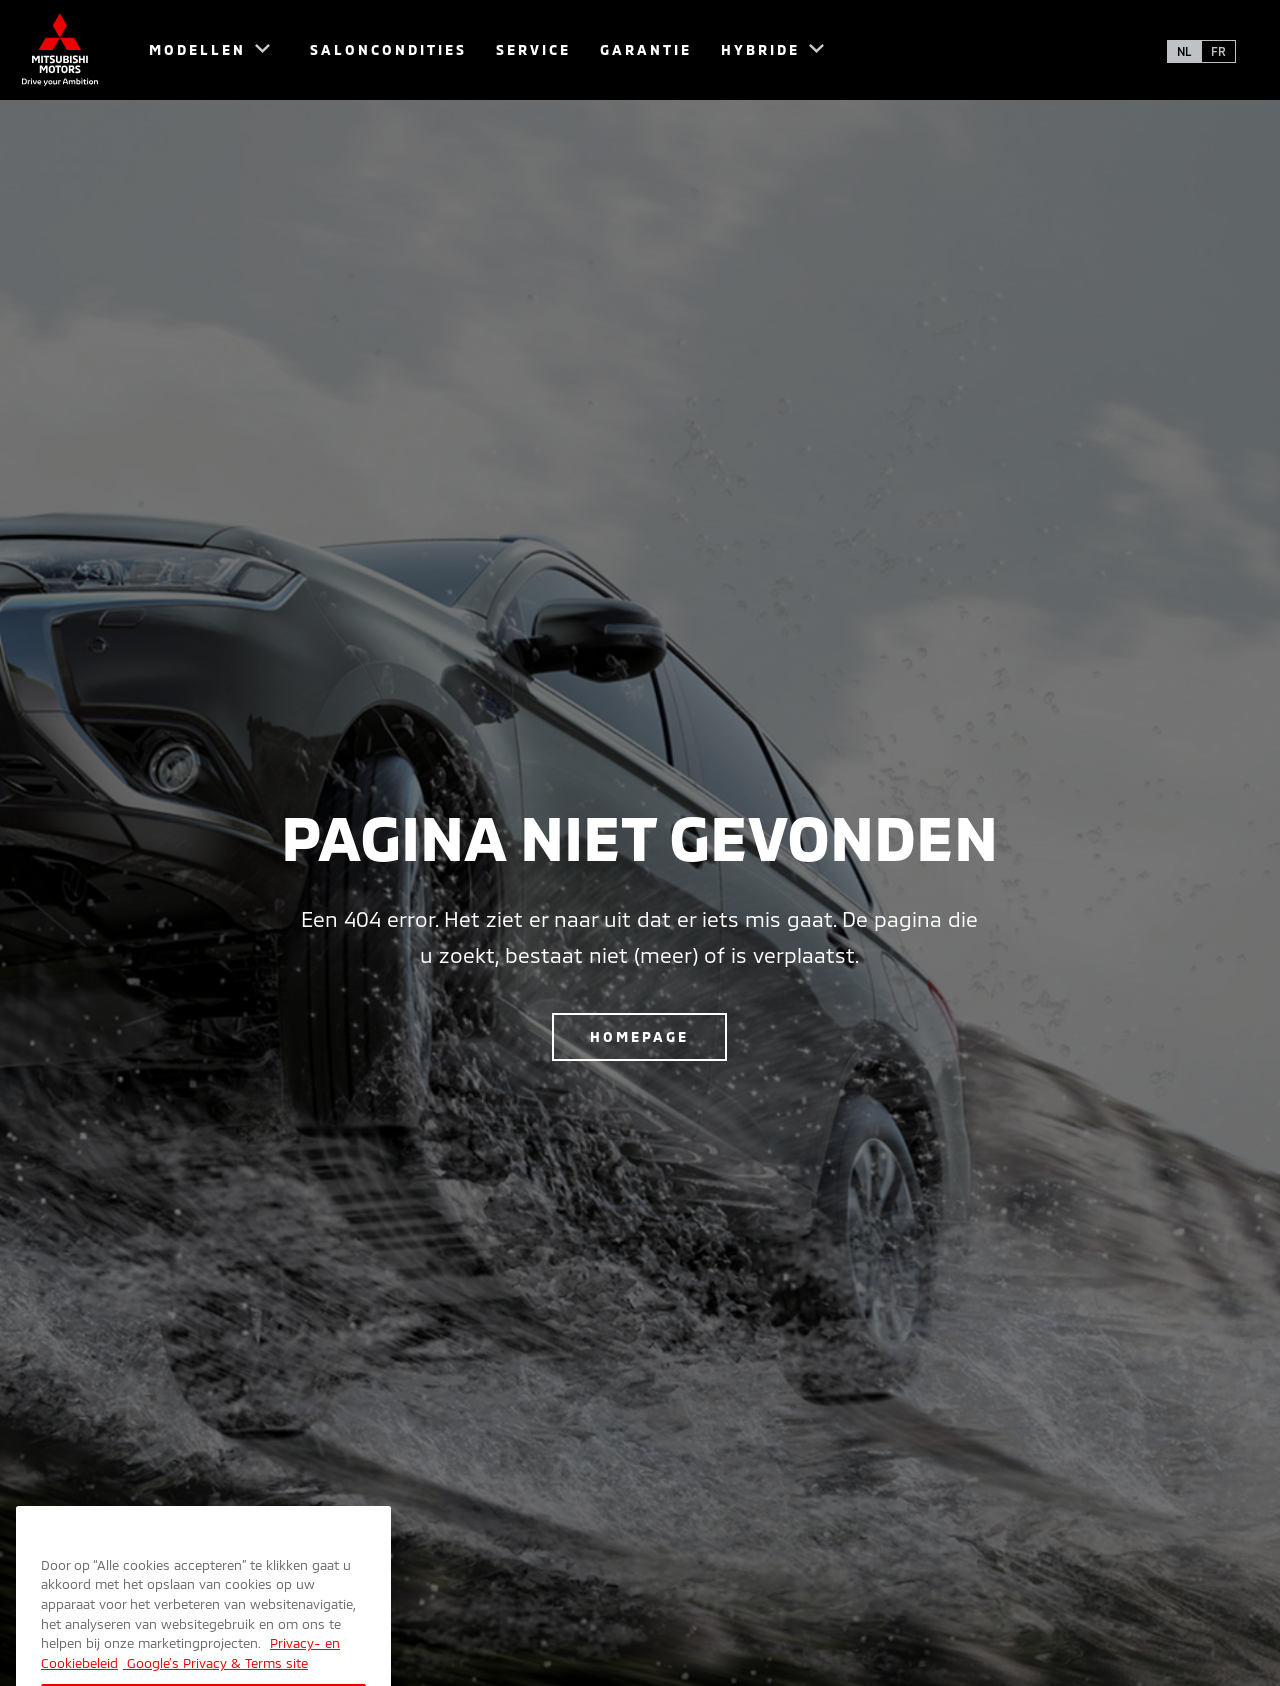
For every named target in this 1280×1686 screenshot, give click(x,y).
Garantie (646, 49)
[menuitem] (200, 50)
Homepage (639, 1036)
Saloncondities (388, 49)
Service (533, 49)
